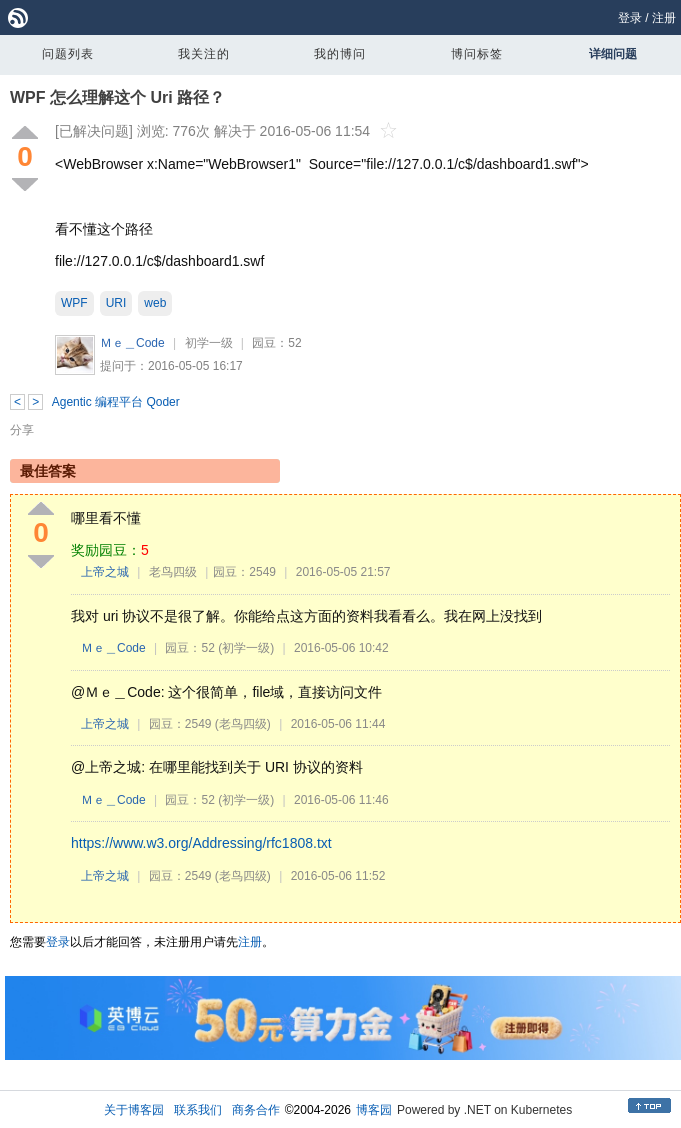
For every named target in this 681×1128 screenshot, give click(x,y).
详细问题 (613, 54)
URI (116, 303)
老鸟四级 (173, 572)
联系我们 (198, 1110)
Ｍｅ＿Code (132, 343)
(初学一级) (246, 648)
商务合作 (256, 1110)
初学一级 (209, 343)
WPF (74, 303)
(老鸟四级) (243, 724)
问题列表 (68, 54)
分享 (22, 430)
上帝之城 (105, 572)
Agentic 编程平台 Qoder (116, 402)
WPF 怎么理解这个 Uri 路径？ (117, 97)
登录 (630, 18)
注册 (664, 18)
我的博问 (340, 54)
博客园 (374, 1110)
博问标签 (477, 54)
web (155, 303)
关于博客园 (134, 1110)
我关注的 (204, 54)
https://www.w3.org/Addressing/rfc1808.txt (201, 843)
